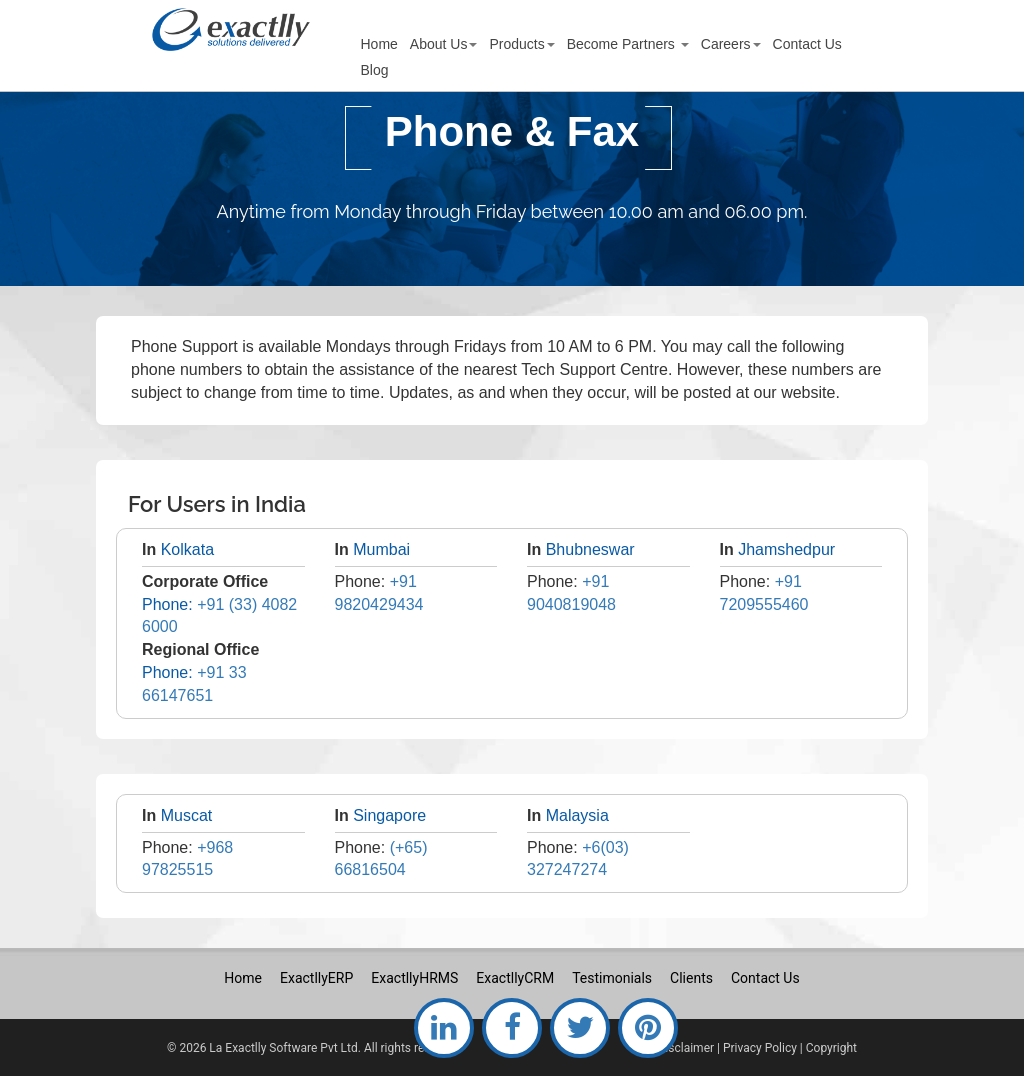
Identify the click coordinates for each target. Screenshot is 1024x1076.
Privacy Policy (760, 1048)
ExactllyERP (316, 978)
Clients (691, 978)
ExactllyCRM (515, 978)
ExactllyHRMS (414, 978)
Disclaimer (685, 1048)
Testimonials (612, 978)
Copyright (831, 1048)
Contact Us (765, 978)
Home (243, 978)
